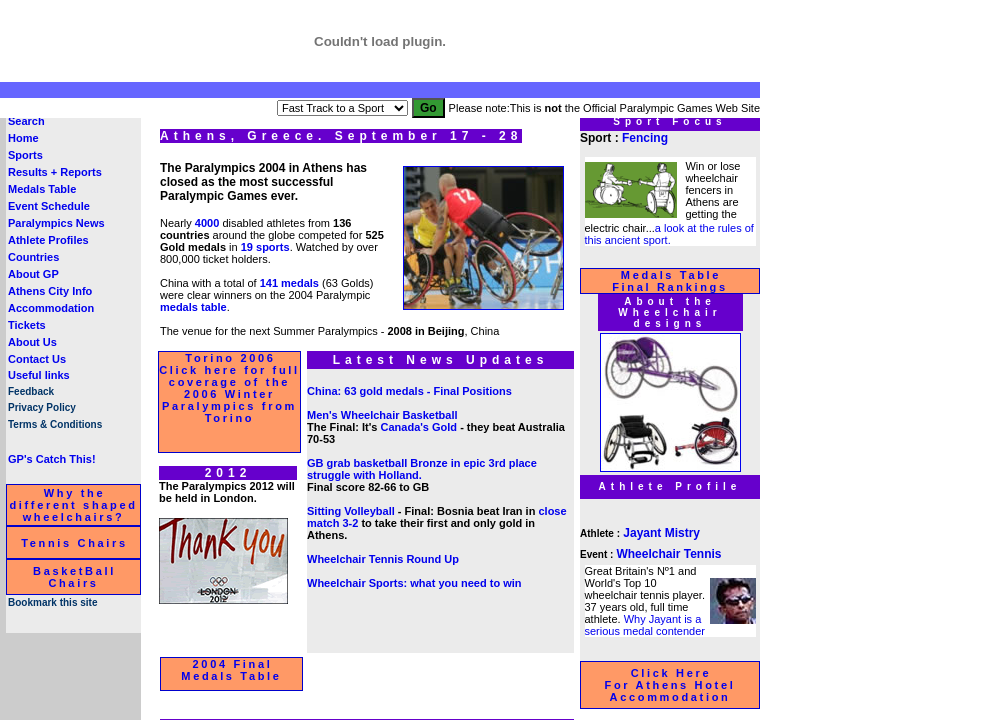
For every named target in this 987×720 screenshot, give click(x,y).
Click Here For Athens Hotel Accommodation (670, 685)
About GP (33, 274)
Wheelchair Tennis (668, 554)
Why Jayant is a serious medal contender (645, 625)
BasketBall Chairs (74, 577)
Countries (33, 257)
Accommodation (51, 308)
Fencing (645, 138)
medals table (193, 307)
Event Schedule (49, 206)
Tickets (27, 325)
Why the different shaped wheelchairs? (73, 505)
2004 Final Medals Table (231, 670)
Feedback (31, 391)
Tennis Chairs (74, 543)
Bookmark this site (52, 602)
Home (23, 138)
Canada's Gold (419, 427)
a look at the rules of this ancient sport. (669, 234)
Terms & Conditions (55, 424)
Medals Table (42, 189)
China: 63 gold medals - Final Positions (409, 391)
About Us (32, 342)
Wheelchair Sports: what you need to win (414, 583)
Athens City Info (50, 291)
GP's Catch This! (52, 459)
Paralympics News (56, 223)
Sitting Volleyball (351, 511)
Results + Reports (55, 172)
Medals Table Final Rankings (670, 281)
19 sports (265, 247)
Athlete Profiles (48, 240)
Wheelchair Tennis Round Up (383, 559)
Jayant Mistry (661, 533)
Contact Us (37, 359)
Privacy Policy (42, 407)
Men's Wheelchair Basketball (382, 415)
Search (26, 121)
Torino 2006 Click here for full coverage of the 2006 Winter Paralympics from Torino (229, 388)
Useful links (39, 375)
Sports (25, 155)
